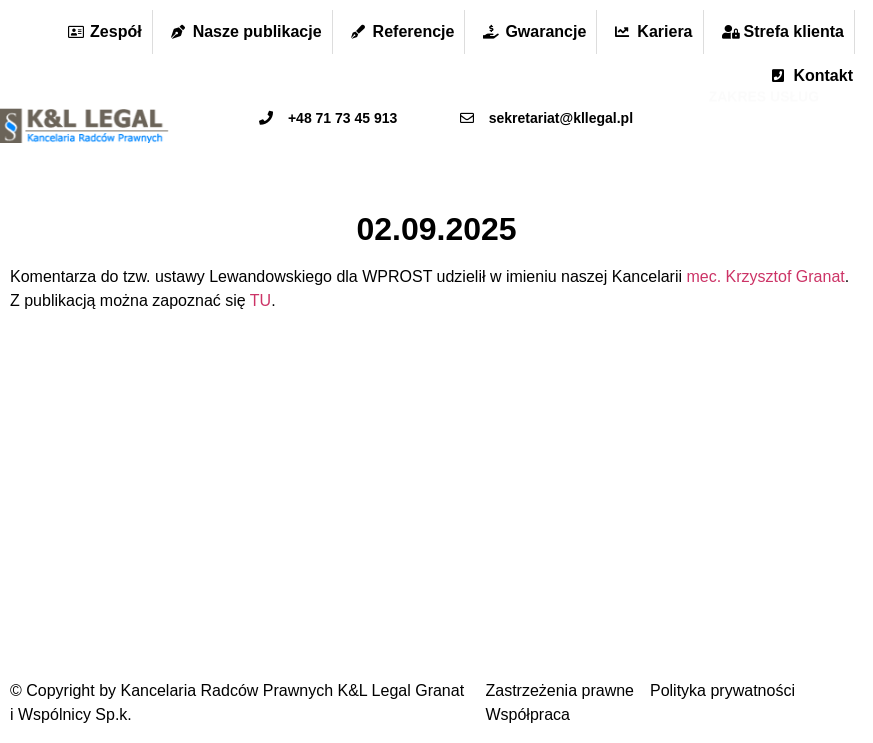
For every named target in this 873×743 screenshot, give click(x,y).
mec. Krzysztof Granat (765, 276)
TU (260, 300)
